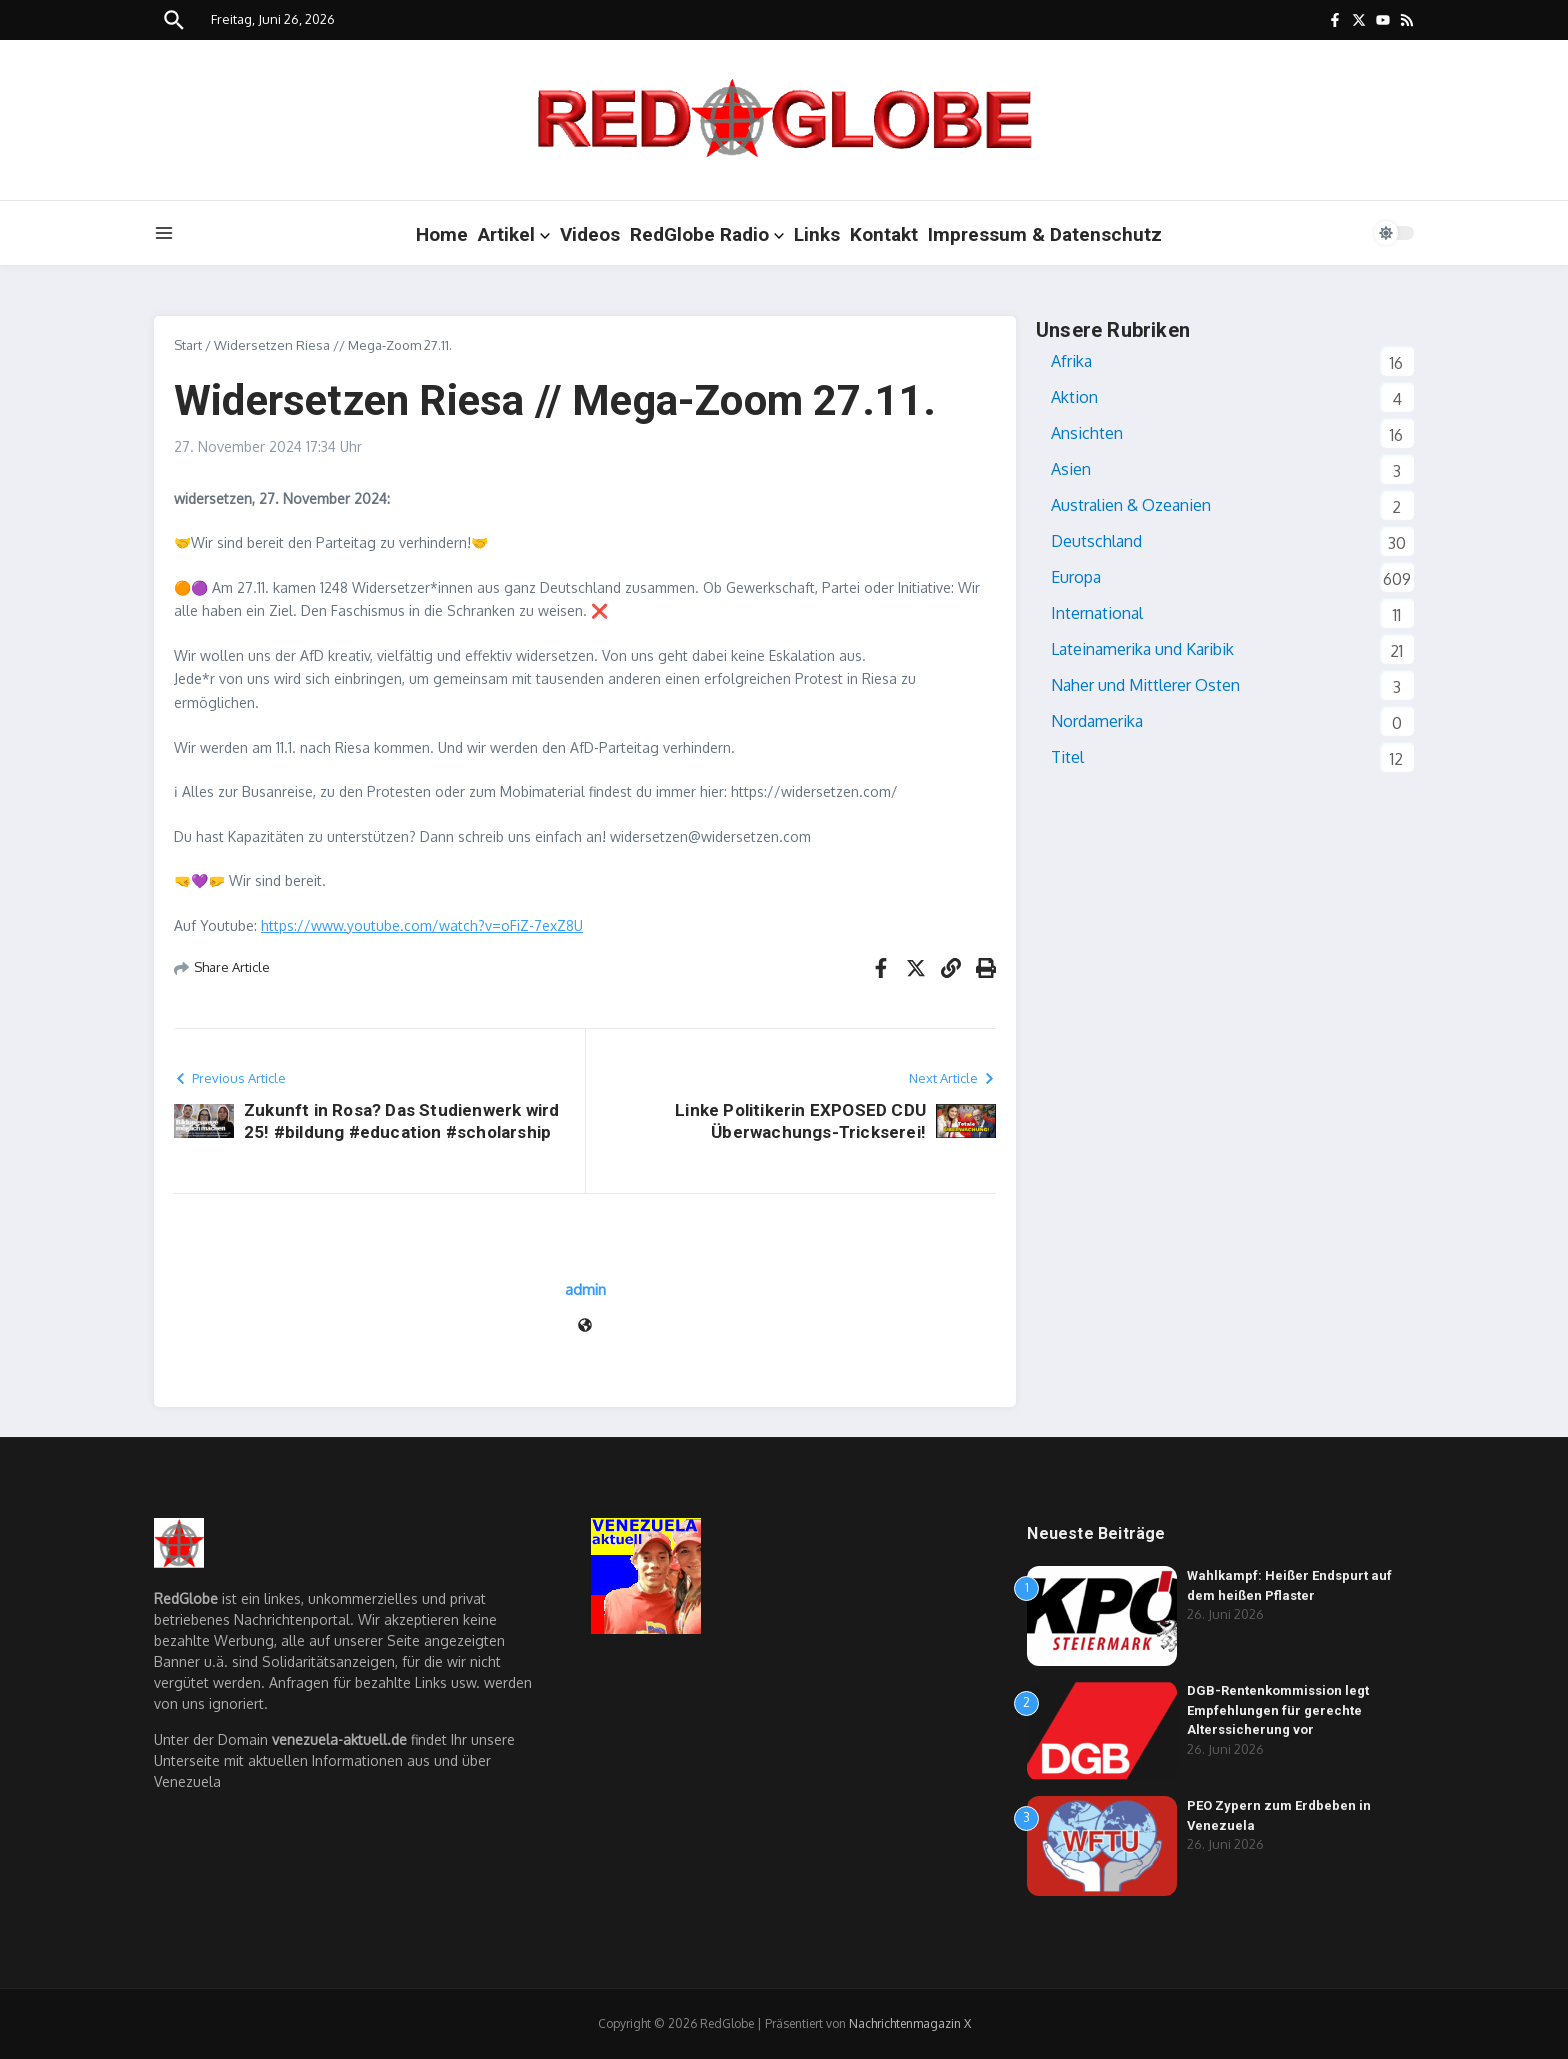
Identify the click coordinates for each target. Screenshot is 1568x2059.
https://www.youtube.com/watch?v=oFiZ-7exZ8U (422, 925)
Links (817, 234)
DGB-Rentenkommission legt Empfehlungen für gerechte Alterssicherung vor (1278, 1710)
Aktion (1074, 397)
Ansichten (1087, 433)
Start (188, 345)
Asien (1071, 469)
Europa (1076, 577)
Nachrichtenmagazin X (910, 2023)
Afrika (1071, 361)
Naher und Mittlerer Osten (1145, 685)
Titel (1067, 757)
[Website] (585, 1326)
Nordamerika (1097, 721)
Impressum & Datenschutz (1045, 234)
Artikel (514, 234)
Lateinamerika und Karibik (1142, 649)
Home (442, 234)
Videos (590, 234)
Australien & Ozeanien (1131, 505)
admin (585, 1289)
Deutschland (1096, 541)
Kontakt (884, 234)
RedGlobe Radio (707, 234)
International (1097, 613)
